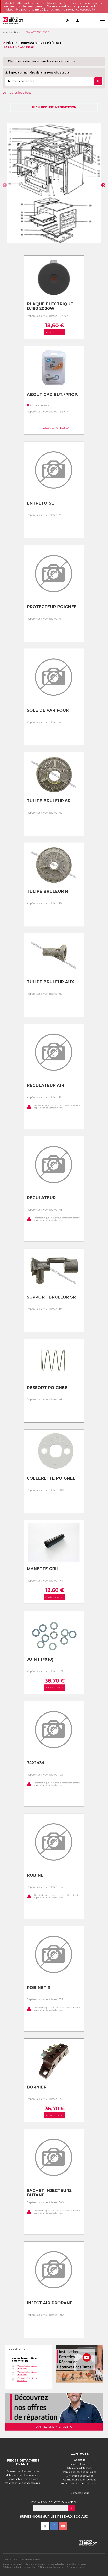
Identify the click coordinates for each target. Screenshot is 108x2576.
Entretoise (40, 503)
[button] (5, 185)
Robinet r (38, 1987)
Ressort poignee (47, 1387)
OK (71, 2508)
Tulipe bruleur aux (50, 982)
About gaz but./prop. (52, 394)
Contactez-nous (80, 2492)
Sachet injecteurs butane (49, 2192)
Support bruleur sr (51, 1297)
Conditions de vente (35, 2564)
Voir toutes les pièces (17, 92)
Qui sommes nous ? (12, 2564)
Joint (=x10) (40, 1659)
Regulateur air (45, 1085)
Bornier (37, 2087)
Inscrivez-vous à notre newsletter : (54, 2502)
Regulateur (41, 1198)
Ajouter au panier (54, 332)
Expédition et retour (76, 2564)
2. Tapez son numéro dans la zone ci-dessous (37, 72)
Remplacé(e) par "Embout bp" (54, 428)
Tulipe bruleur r (47, 891)
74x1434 (35, 1763)
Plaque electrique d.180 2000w (50, 306)
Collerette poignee (51, 1478)
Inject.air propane (50, 2303)
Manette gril (43, 1569)
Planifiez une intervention (54, 107)
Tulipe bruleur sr (49, 801)
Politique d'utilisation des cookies (19, 2567)
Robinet (36, 1875)
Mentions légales (56, 2564)
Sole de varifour (48, 710)
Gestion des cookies (75, 2567)
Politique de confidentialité (50, 2567)
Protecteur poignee (52, 607)
